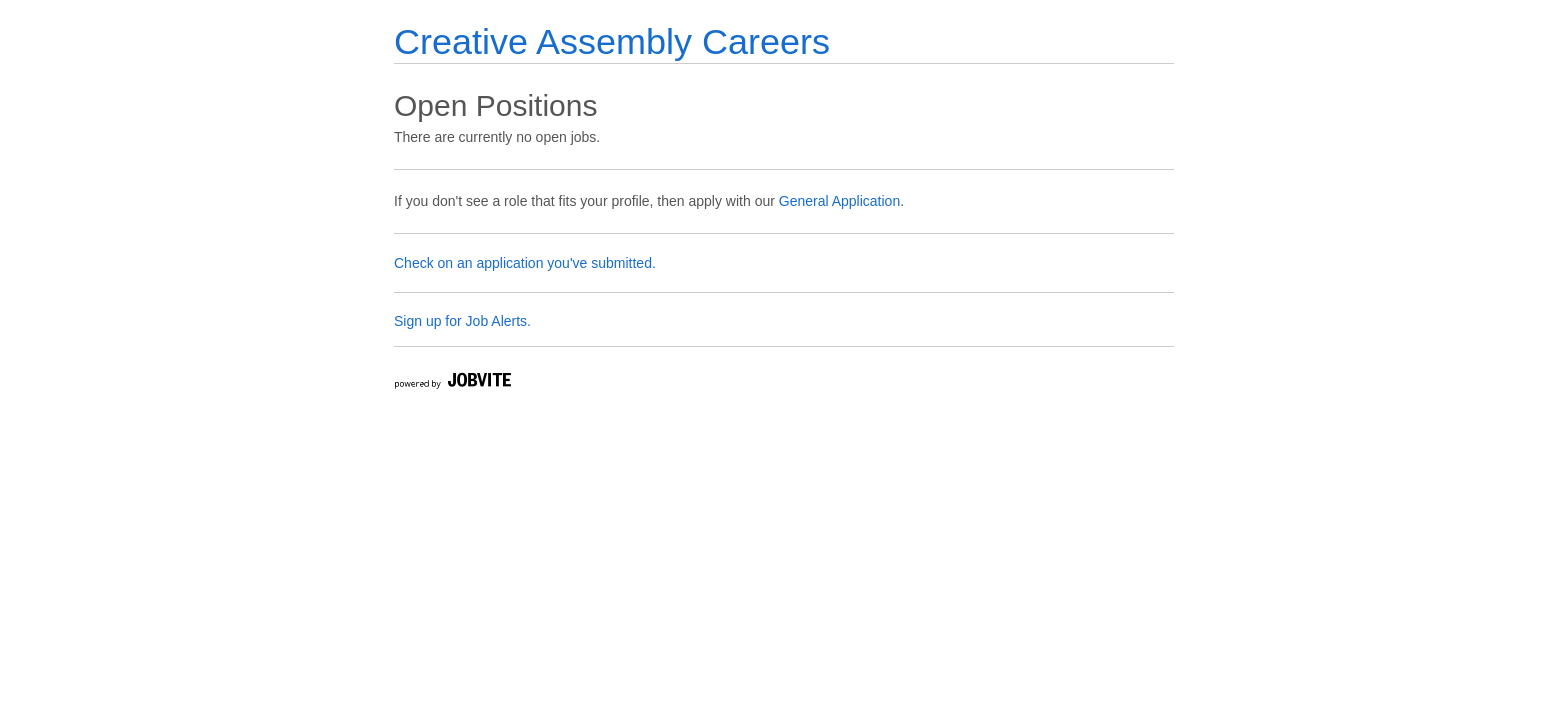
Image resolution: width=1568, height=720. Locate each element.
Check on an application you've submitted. (525, 263)
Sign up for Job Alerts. (462, 321)
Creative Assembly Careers (612, 41)
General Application (839, 201)
